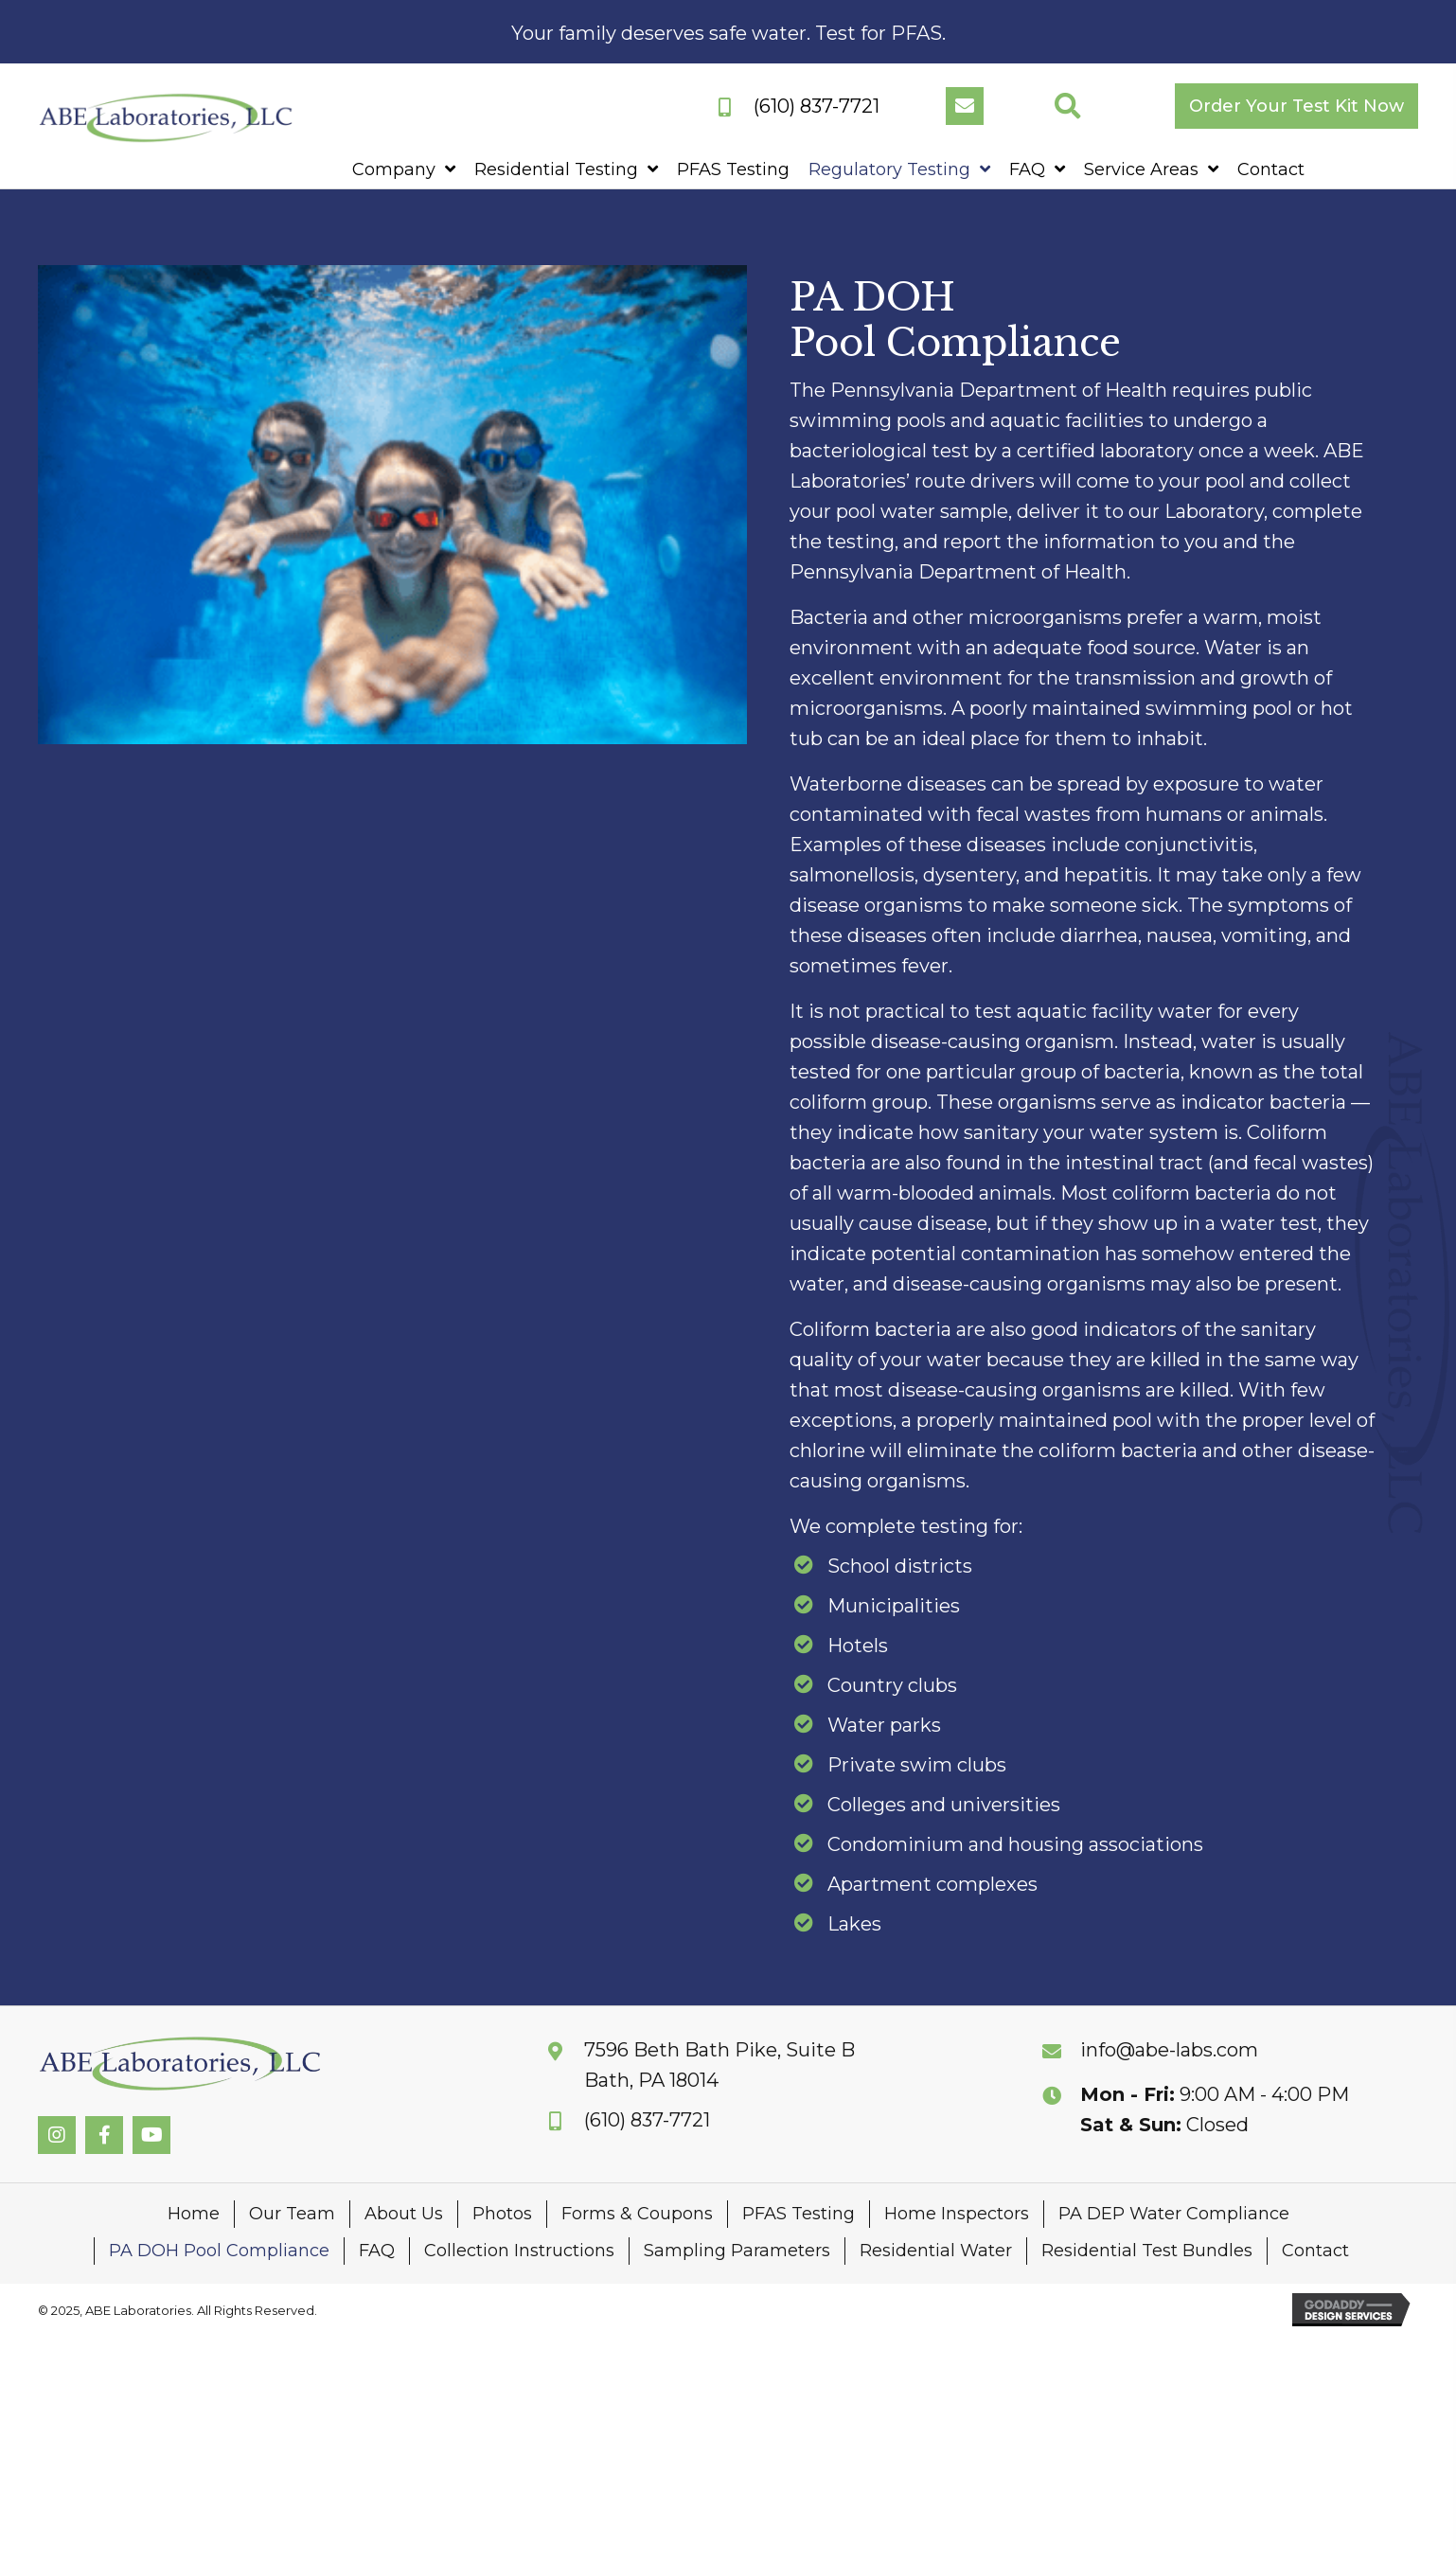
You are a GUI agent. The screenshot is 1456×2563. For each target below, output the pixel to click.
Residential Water (936, 2250)
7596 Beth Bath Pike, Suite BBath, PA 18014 (719, 2064)
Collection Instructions (519, 2250)
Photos (502, 2213)
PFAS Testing (798, 2213)
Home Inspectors (956, 2213)
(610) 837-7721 (816, 106)
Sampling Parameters (737, 2250)
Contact (1315, 2250)
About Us (403, 2213)
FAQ (377, 2250)
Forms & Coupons (637, 2213)
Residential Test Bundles (1146, 2250)
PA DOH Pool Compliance (219, 2250)
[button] (965, 106)
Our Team (292, 2213)
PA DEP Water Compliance (1173, 2213)
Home (194, 2213)
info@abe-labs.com (1169, 2049)
